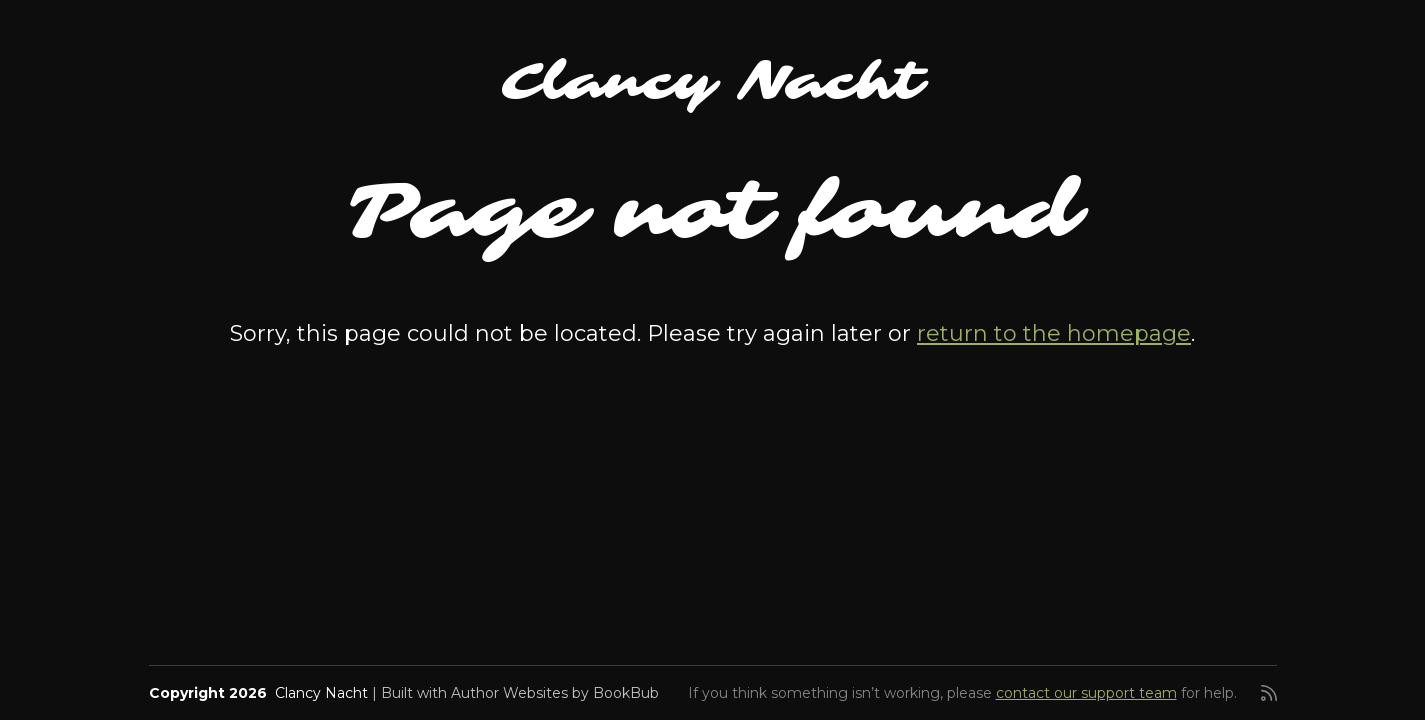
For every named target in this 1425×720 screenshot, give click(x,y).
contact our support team (1086, 693)
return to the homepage (1054, 333)
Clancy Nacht (712, 81)
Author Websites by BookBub (555, 693)
